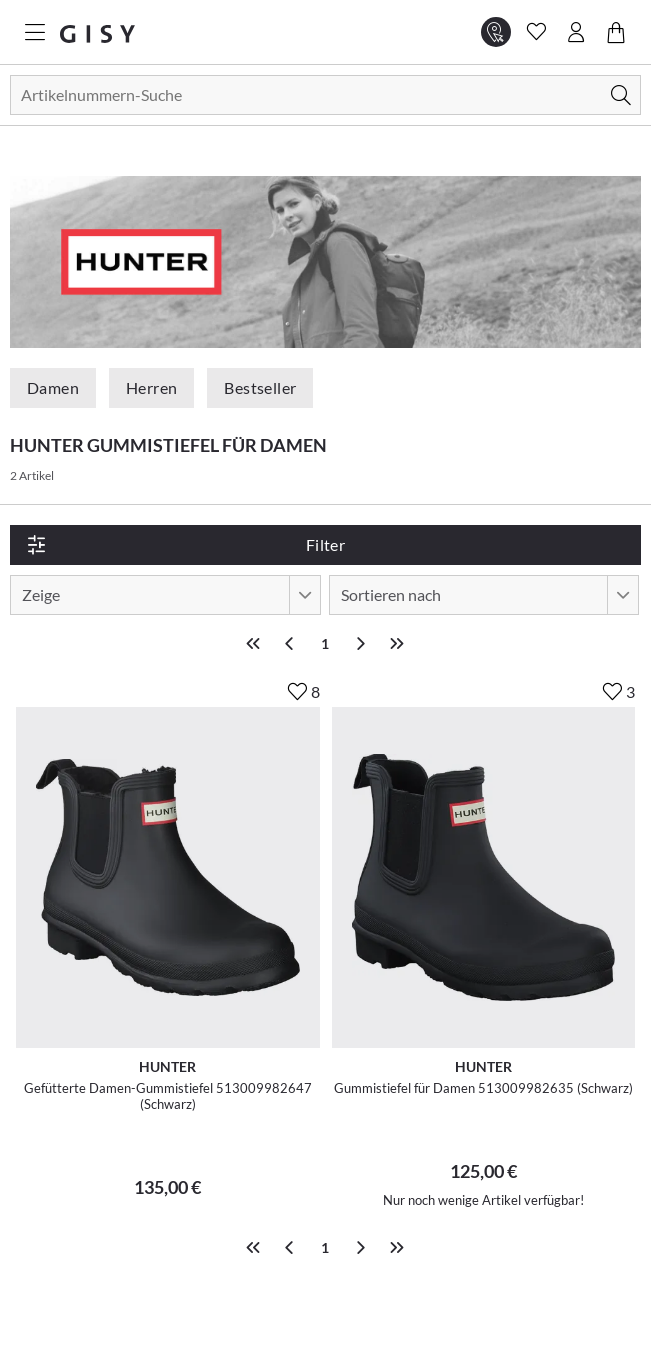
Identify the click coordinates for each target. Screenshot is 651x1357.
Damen (53, 387)
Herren (151, 387)
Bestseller (260, 387)
